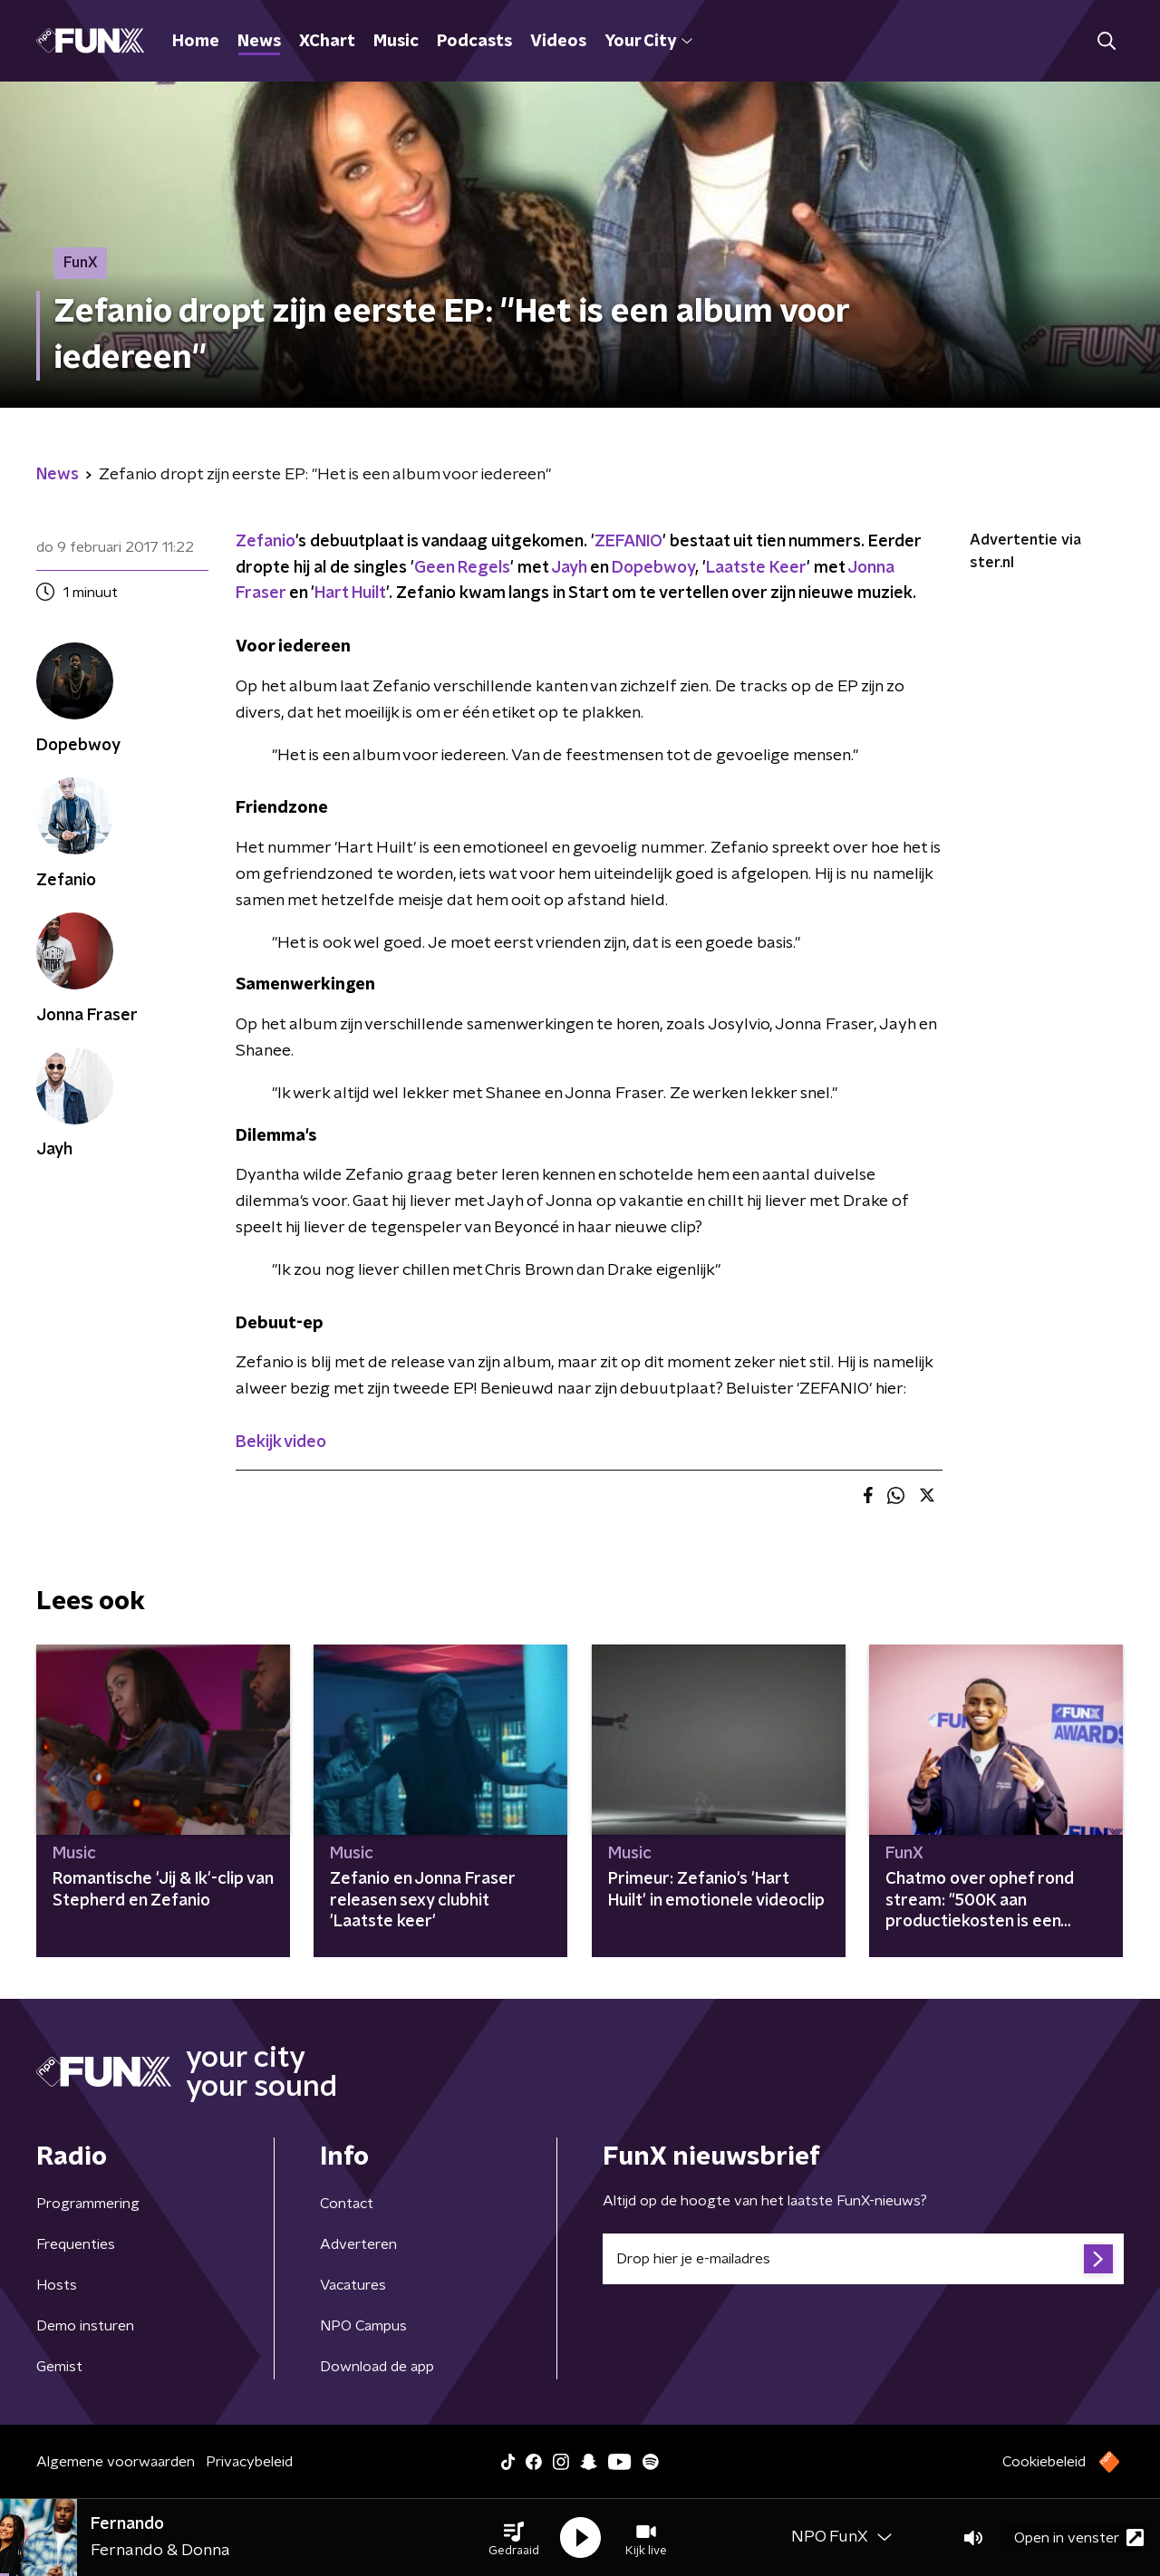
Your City (648, 42)
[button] (514, 2538)
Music (396, 42)
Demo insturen (85, 2326)
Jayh (568, 568)
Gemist (59, 2366)
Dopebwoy (653, 568)
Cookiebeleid (1044, 2462)
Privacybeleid (249, 2462)
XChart (327, 42)
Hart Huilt (350, 593)
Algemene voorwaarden (115, 2462)
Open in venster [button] (1079, 2537)
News (259, 42)
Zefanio (265, 542)
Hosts (56, 2285)
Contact (346, 2203)
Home (195, 42)
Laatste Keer (756, 568)
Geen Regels (462, 568)
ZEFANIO (628, 542)
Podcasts (474, 42)
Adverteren (358, 2244)
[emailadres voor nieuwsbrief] (863, 2258)
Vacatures (353, 2285)
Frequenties (75, 2244)
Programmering (88, 2203)
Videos (558, 42)
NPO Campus (363, 2326)
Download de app (377, 2366)
